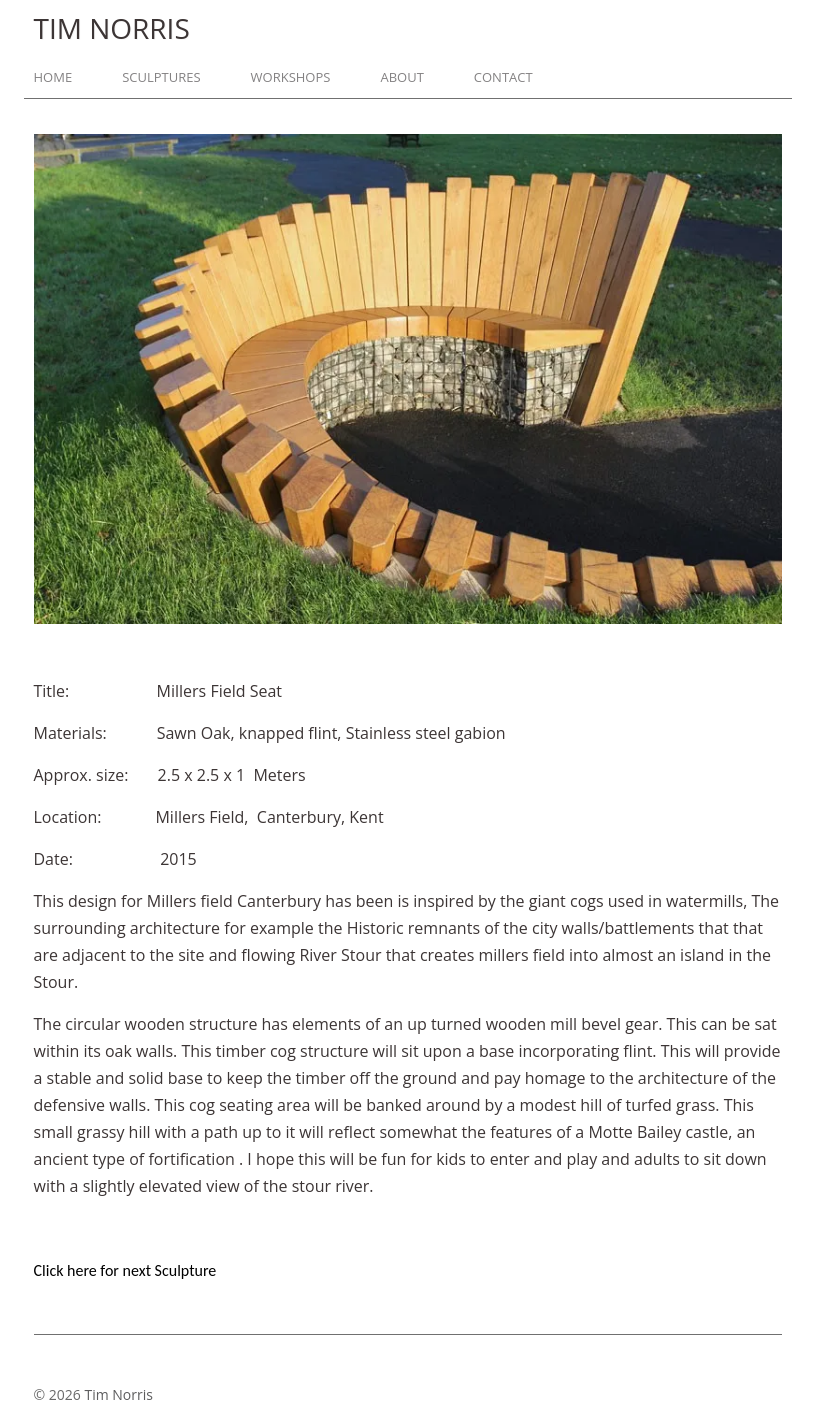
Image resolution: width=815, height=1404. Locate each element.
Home (53, 77)
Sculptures (161, 77)
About (401, 77)
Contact (503, 77)
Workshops (291, 77)
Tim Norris (118, 1394)
